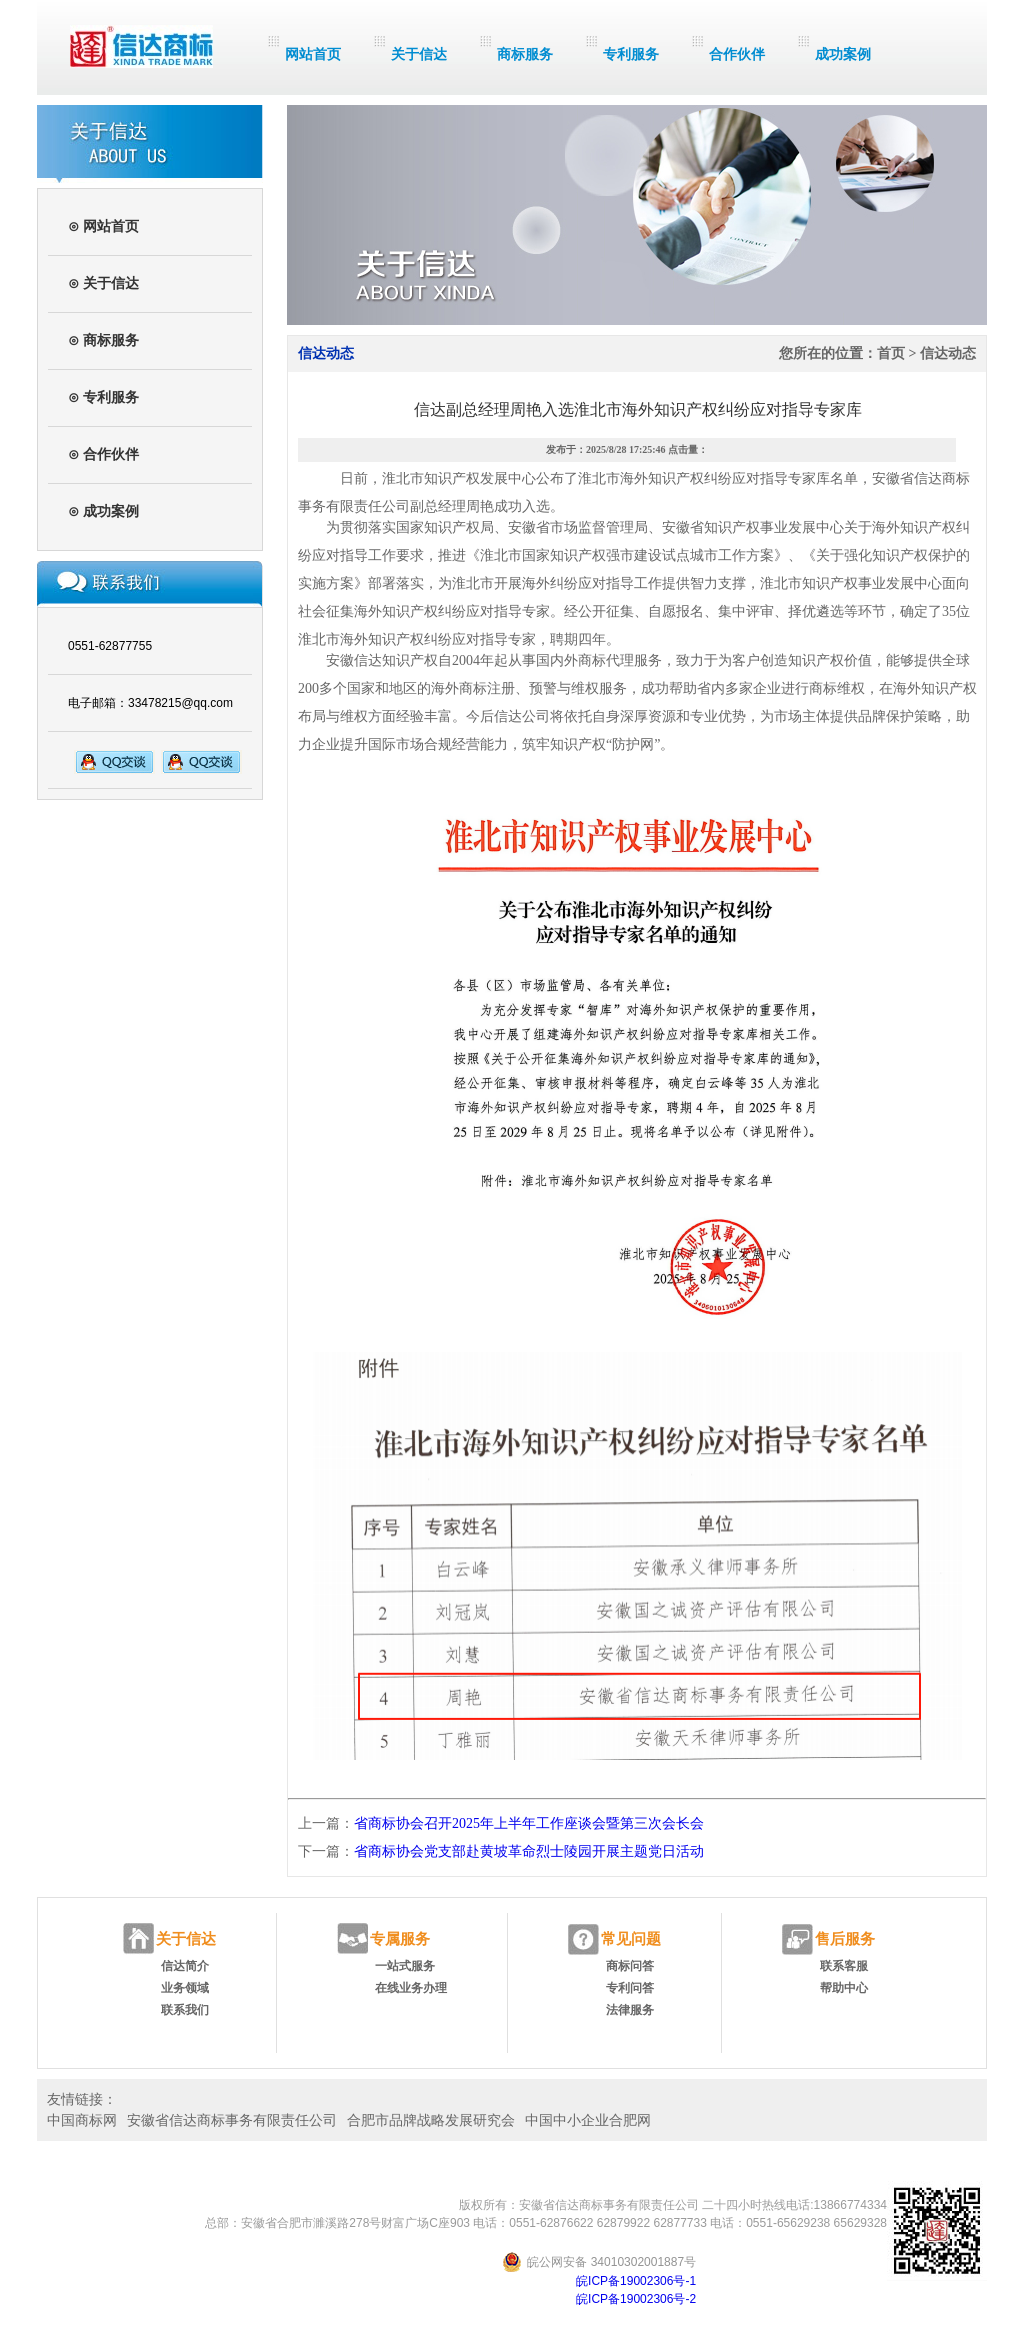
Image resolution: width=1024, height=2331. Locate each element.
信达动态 (948, 353)
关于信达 (419, 54)
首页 (891, 353)
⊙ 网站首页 (103, 226)
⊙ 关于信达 (103, 283)
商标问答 (630, 1966)
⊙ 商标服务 (103, 340)
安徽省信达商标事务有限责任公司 (232, 2120)
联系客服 (844, 1966)
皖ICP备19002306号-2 (636, 2299)
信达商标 (141, 46)
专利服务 (631, 54)
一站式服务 (405, 1966)
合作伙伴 (737, 54)
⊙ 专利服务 (103, 397)
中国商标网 (82, 2120)
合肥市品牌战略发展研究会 (431, 2120)
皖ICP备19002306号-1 (636, 2281)
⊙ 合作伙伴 (103, 454)
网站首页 (313, 54)
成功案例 (843, 54)
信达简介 (185, 1966)
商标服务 (525, 54)
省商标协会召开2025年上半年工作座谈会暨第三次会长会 (529, 1823)
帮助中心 (844, 1988)
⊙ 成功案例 (103, 511)
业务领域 (185, 1988)
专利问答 (630, 1988)
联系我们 (185, 2010)
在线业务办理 (411, 1988)
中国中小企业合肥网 (588, 2120)
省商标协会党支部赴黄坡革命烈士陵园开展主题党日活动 (529, 1851)
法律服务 (630, 2010)
